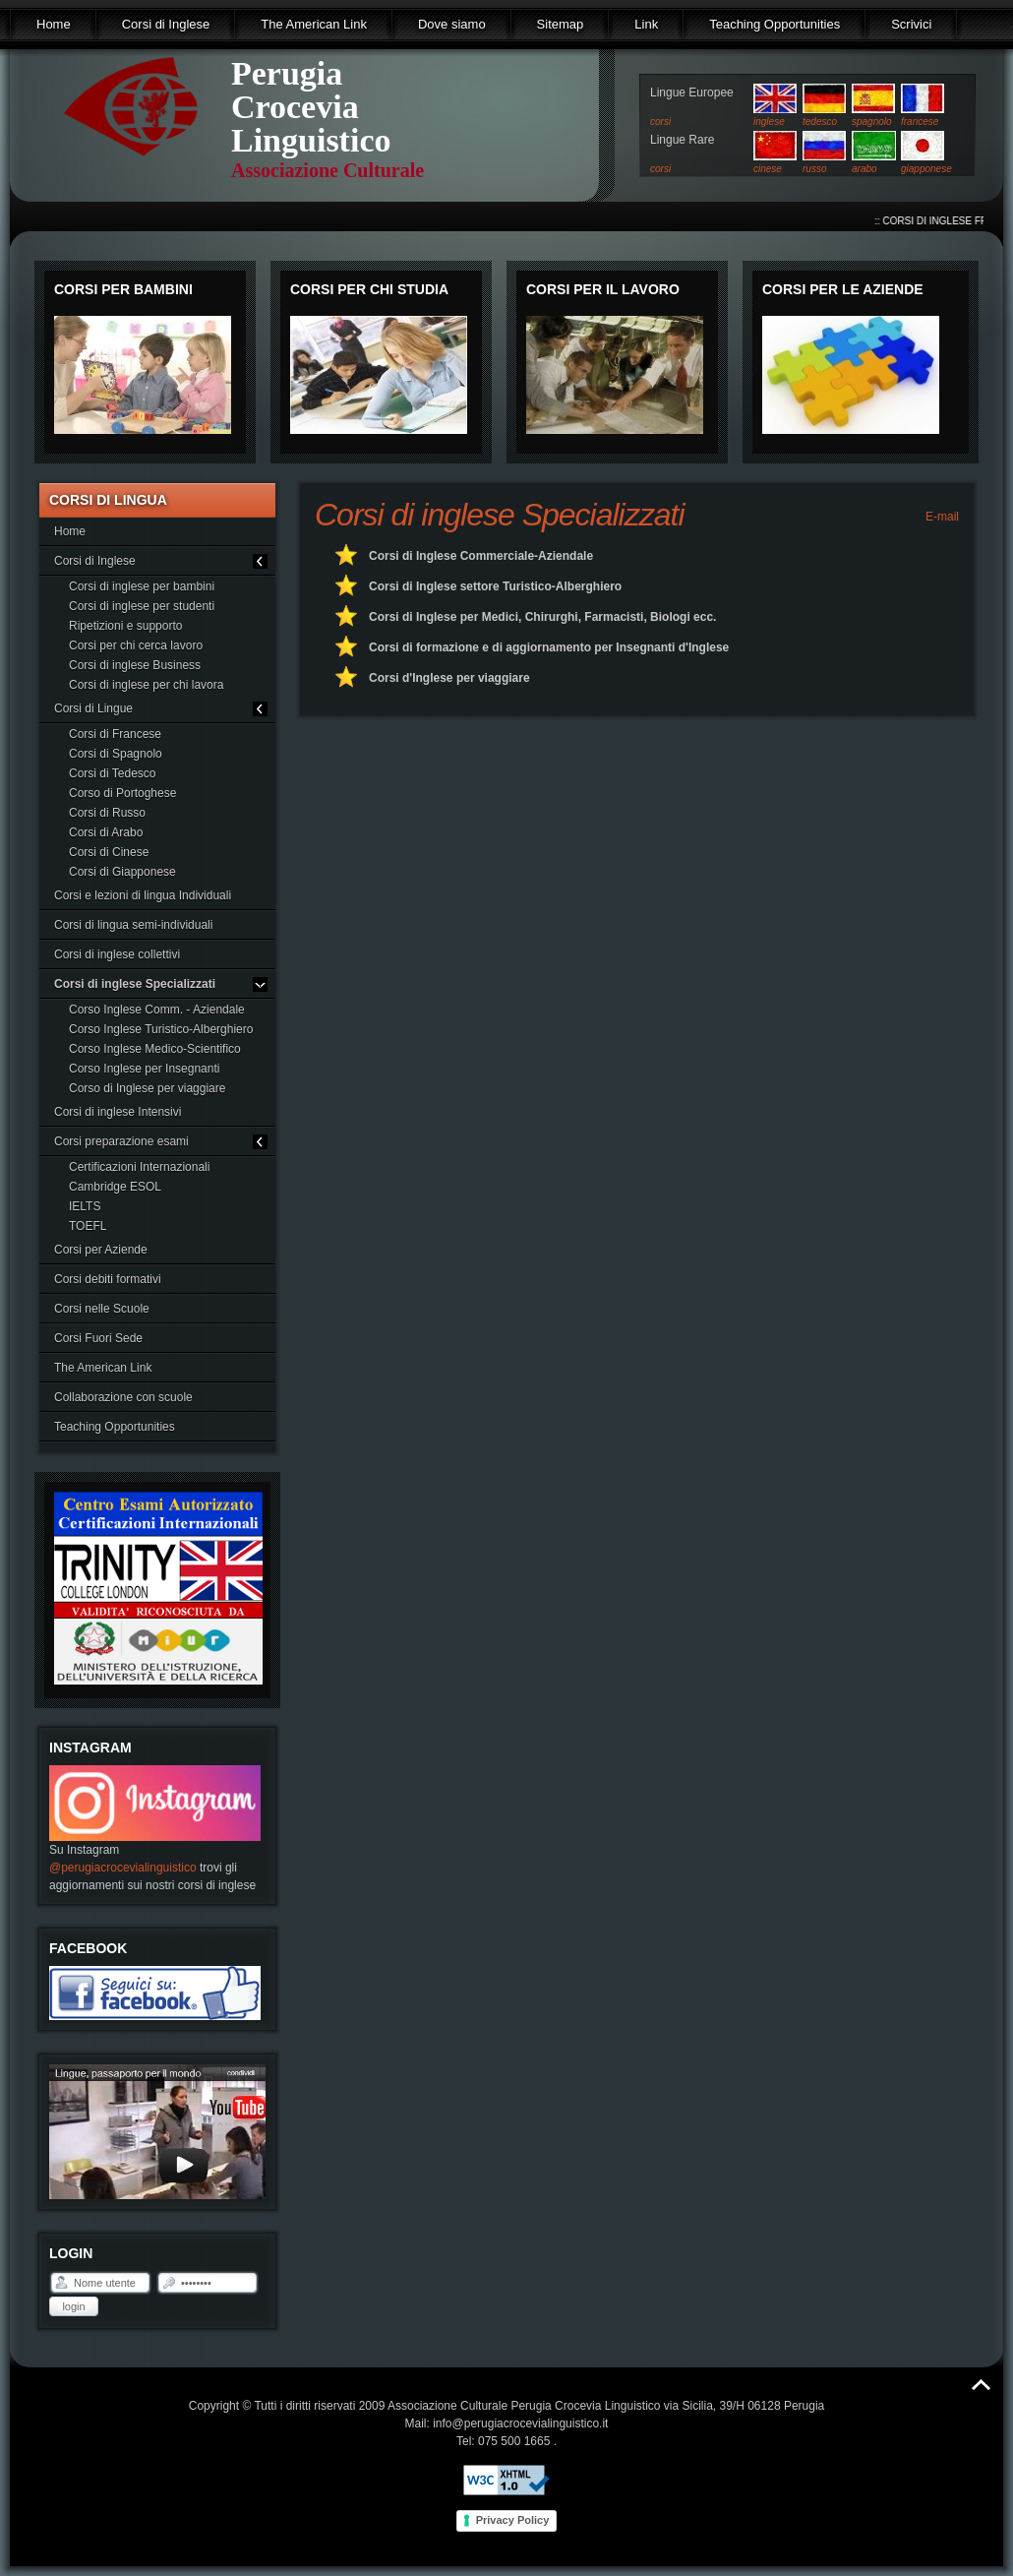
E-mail (941, 516)
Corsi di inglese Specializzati (500, 514)
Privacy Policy (513, 2520)
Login (73, 2306)
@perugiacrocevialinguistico (123, 1867)
